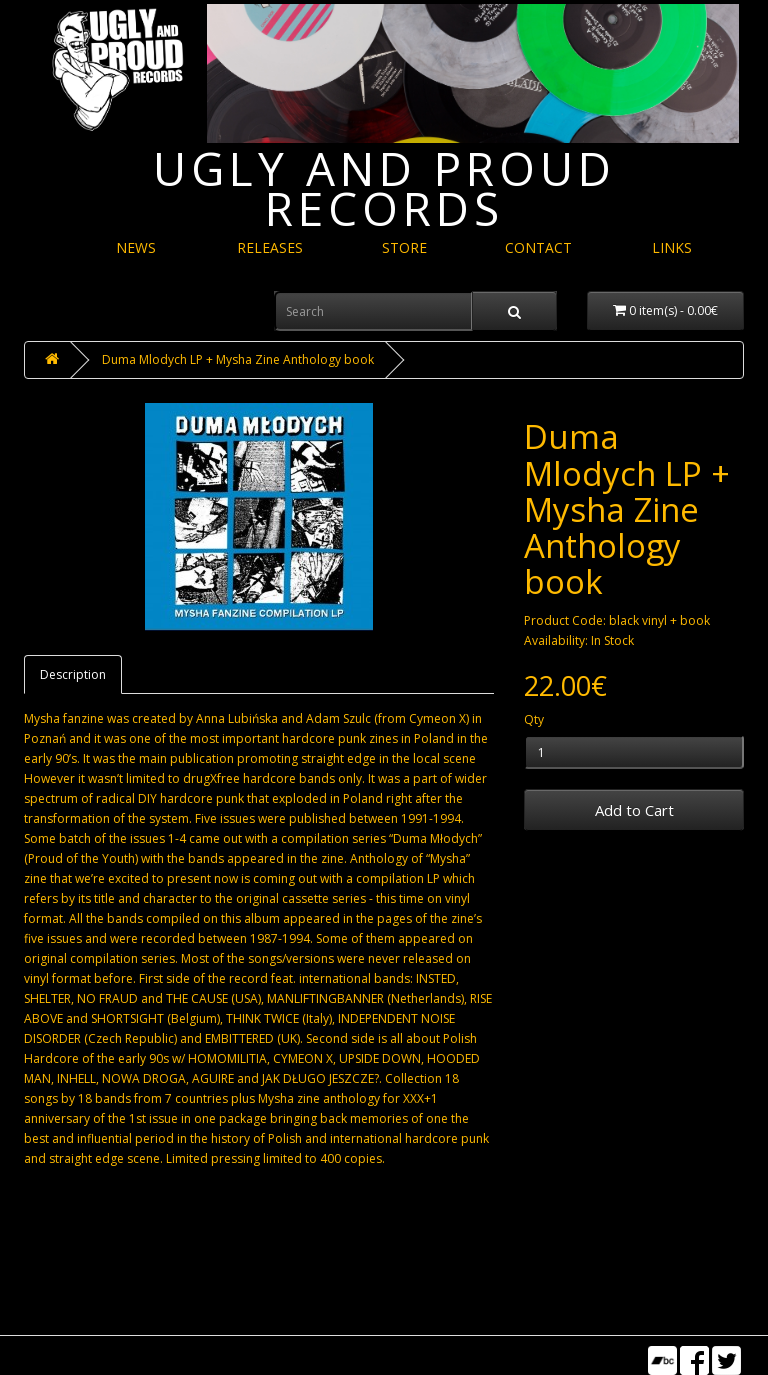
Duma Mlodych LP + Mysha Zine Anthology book (238, 359)
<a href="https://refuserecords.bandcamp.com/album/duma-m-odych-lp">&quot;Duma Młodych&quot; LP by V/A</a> (259, 1239)
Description (73, 674)
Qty (534, 719)
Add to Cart (634, 810)
